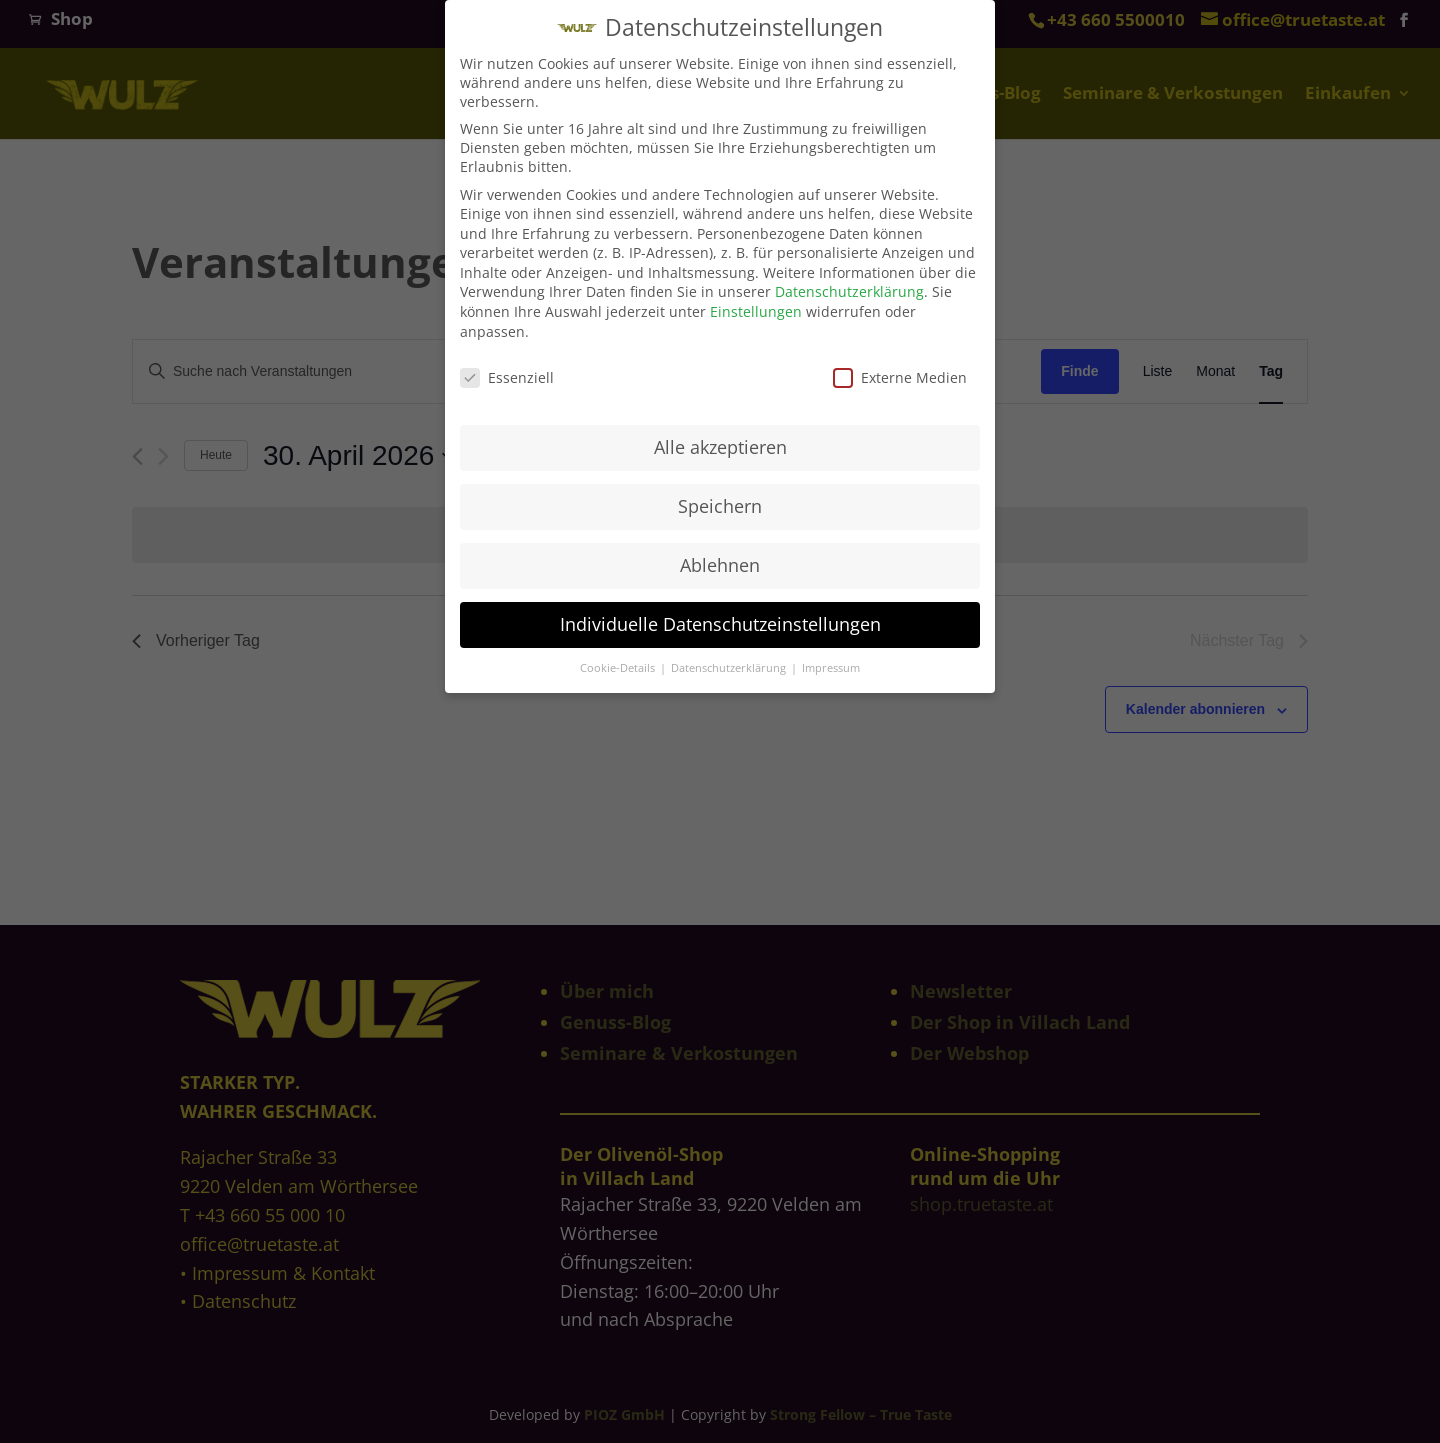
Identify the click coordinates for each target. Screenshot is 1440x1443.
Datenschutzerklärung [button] (730, 661)
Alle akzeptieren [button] (720, 440)
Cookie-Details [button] (619, 661)
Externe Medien (900, 369)
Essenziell (507, 369)
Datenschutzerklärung (849, 284)
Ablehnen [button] (720, 558)
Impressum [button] (831, 661)
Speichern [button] (720, 499)
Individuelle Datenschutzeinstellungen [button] (720, 617)
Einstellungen (756, 304)
